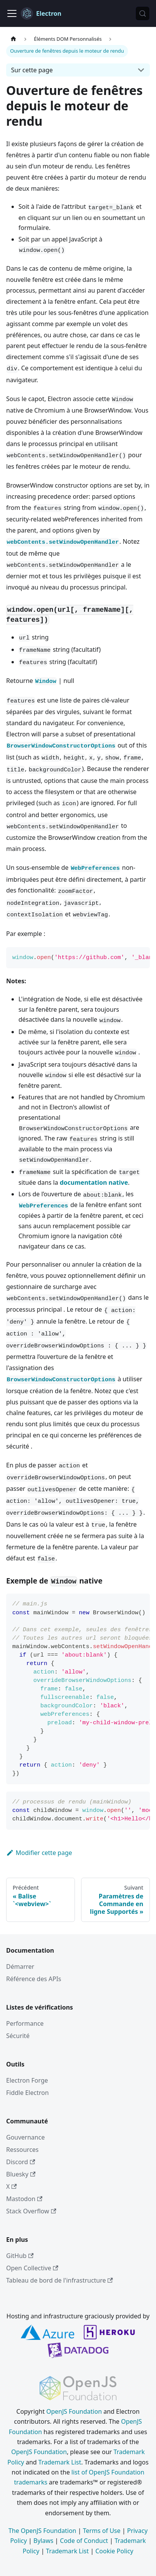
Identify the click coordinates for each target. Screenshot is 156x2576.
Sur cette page (32, 70)
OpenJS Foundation (74, 2411)
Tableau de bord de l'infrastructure (59, 2280)
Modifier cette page (39, 1852)
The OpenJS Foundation (42, 2530)
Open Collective (32, 2268)
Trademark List (59, 2462)
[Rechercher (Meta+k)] (142, 13)
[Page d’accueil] (13, 39)
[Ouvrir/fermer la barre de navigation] (12, 13)
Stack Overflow (31, 2211)
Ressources (22, 2149)
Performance (25, 2023)
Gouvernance (25, 2137)
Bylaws (43, 2540)
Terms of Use (102, 2530)
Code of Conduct (84, 2540)
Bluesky (20, 2174)
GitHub (19, 2255)
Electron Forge (27, 2080)
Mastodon (24, 2199)
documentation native (94, 1182)
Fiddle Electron (27, 2092)
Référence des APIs (33, 1979)
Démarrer (20, 1966)
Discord (20, 2162)
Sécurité (18, 2035)
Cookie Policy (114, 2551)
